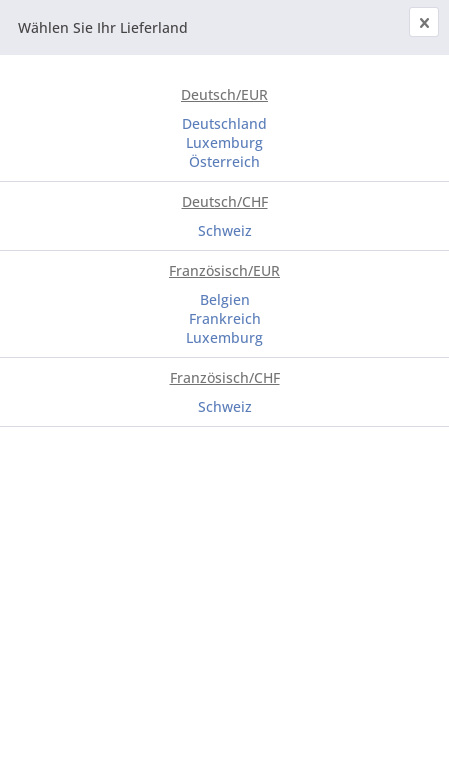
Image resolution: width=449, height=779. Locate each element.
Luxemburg (224, 142)
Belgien (225, 299)
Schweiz (225, 230)
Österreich (224, 161)
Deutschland (224, 123)
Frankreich (225, 318)
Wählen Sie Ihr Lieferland (103, 27)
